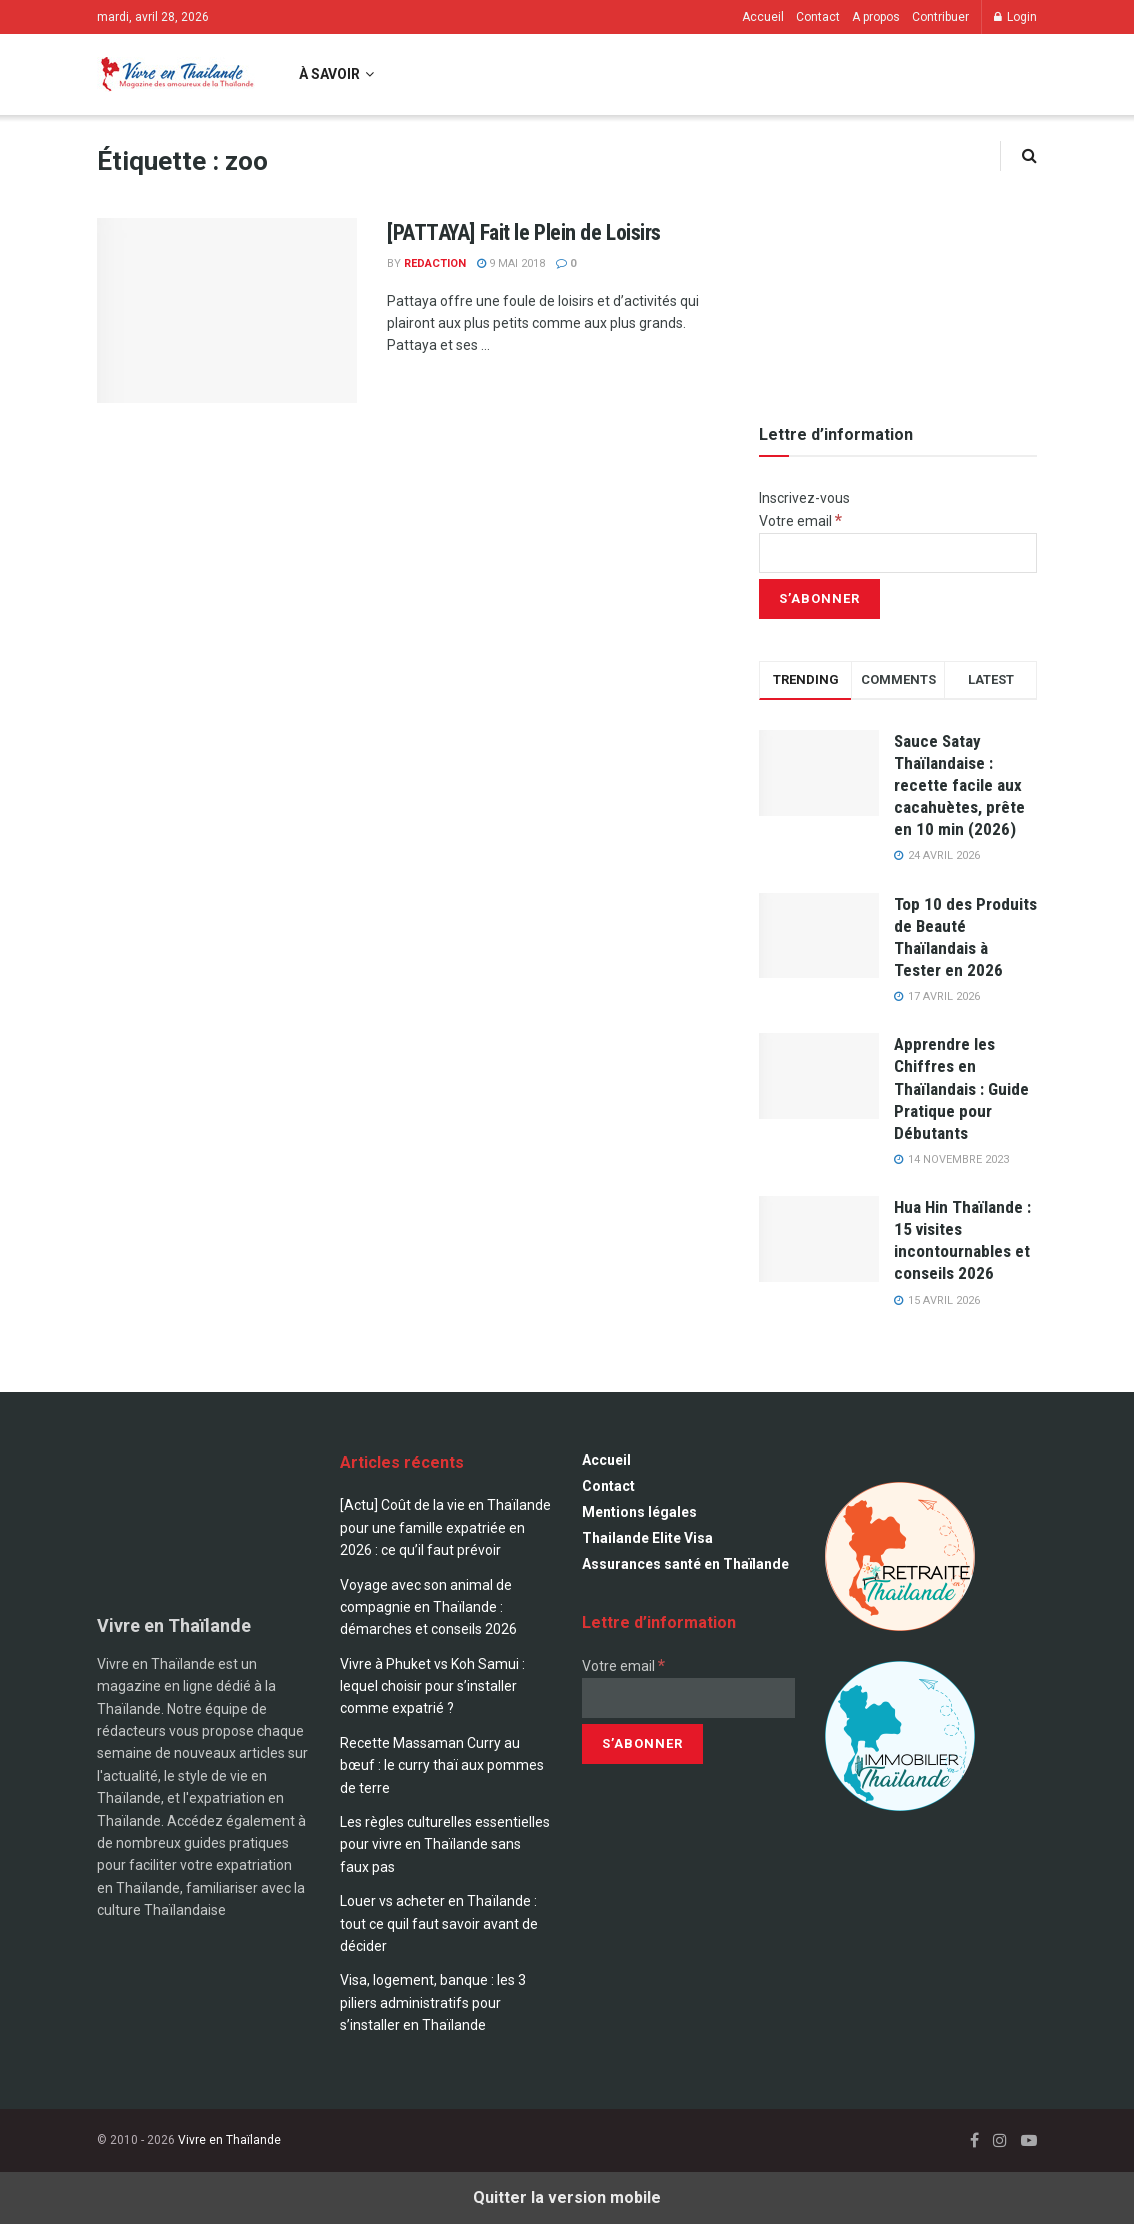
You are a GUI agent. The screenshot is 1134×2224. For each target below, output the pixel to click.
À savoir (329, 74)
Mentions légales (639, 1512)
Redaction (435, 263)
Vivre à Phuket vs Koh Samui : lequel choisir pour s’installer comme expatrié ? (432, 1686)
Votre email (800, 521)
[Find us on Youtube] (1029, 2140)
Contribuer (940, 17)
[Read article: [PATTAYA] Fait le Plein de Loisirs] (227, 311)
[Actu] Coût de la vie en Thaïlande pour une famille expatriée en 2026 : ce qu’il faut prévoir (445, 1527)
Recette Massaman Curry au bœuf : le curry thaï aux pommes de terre (442, 1765)
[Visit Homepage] (176, 74)
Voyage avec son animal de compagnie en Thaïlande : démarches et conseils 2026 (428, 1607)
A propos (876, 17)
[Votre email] (898, 553)
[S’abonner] (819, 599)
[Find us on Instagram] (1000, 2140)
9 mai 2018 (511, 263)
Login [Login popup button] (1015, 17)
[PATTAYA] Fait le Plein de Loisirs (524, 232)
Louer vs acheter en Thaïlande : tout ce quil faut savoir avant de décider (439, 1923)
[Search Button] (1029, 155)
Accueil (763, 17)
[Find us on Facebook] (974, 2140)
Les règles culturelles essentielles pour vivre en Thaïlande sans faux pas (445, 1844)
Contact (818, 17)
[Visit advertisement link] (898, 261)
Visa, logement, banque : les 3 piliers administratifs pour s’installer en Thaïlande (433, 2002)
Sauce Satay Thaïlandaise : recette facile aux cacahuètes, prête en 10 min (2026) (959, 785)
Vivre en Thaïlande (229, 2140)
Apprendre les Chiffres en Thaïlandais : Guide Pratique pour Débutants (961, 1088)
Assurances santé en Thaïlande (685, 1564)
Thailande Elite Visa (647, 1538)
